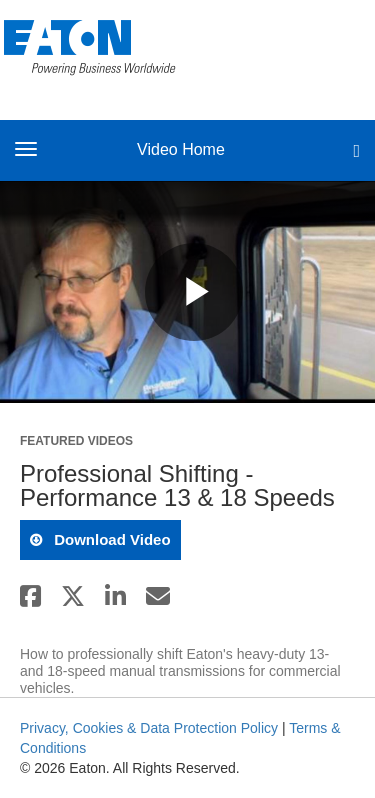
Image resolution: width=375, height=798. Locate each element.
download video (110, 539)
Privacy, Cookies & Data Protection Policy (149, 728)
